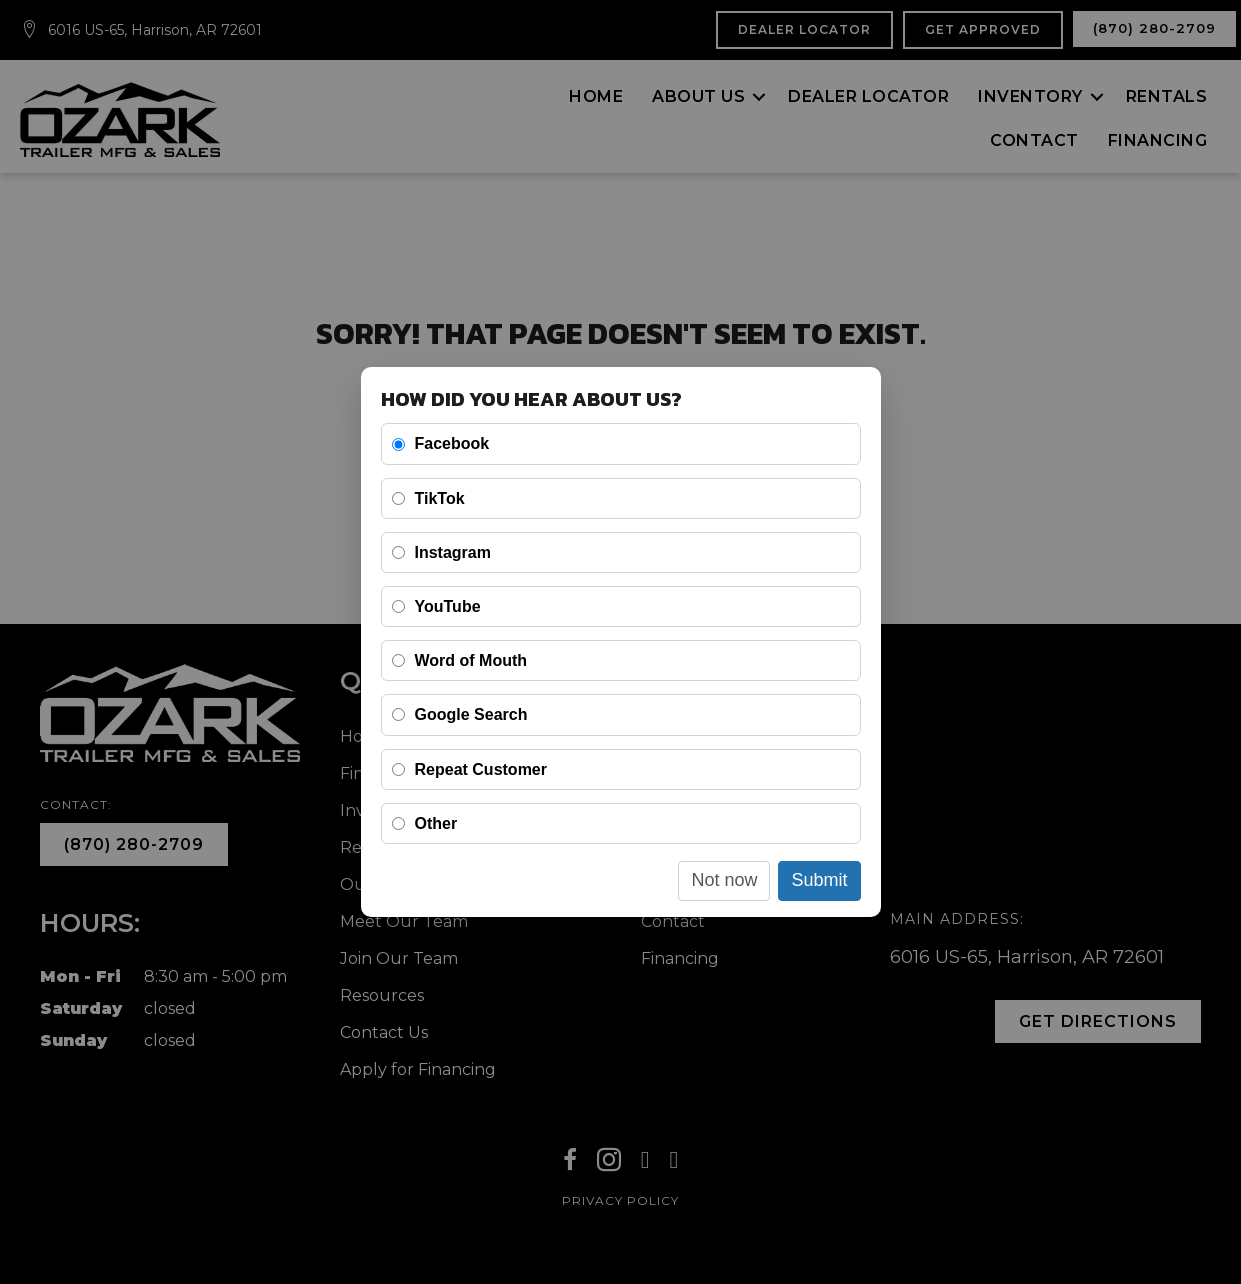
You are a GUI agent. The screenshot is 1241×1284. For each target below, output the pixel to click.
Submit (819, 880)
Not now (724, 880)
